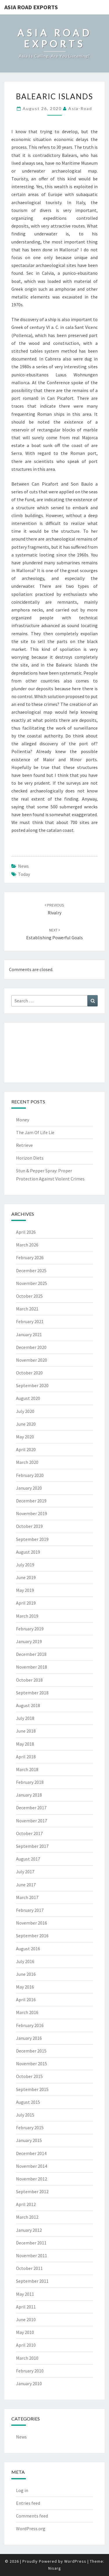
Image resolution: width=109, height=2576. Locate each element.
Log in (22, 2490)
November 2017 (31, 1820)
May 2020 (25, 1437)
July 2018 (25, 1718)
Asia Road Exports (31, 7)
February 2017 (30, 1910)
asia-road (80, 108)
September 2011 (32, 2281)
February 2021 (30, 1321)
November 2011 (31, 2255)
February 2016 (30, 2025)
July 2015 (25, 2115)
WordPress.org (30, 2528)
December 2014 (31, 2153)
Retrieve (24, 1145)
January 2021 (29, 1334)
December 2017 (31, 1807)
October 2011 (29, 2268)
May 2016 (25, 1987)
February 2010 (30, 2371)
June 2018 (26, 1731)
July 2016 (25, 1961)
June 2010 (26, 2319)
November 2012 (31, 2179)
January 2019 (29, 1641)
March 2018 (27, 1769)
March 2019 (27, 1616)
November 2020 (31, 1360)
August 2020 (28, 1398)
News (23, 866)
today (24, 874)
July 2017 (25, 1871)
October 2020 (29, 1373)
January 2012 (29, 2230)
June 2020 (26, 1424)
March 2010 (27, 2358)
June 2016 (26, 1974)
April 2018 (26, 1757)
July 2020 (25, 1411)
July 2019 (25, 1565)
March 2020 (27, 1462)
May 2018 (25, 1744)
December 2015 (31, 2051)
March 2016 (27, 2012)
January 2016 (29, 2038)
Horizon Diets (30, 1158)
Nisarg (54, 2568)
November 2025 (31, 1283)
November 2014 (31, 2166)
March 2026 (27, 1245)
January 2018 (29, 1795)
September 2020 (32, 1385)
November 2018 (31, 1667)
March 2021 (27, 1309)
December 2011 (31, 2243)
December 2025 (31, 1270)
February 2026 (30, 1257)
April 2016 (26, 1999)
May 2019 (25, 1590)
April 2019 (26, 1603)
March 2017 (27, 1897)
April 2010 (26, 2345)
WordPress (75, 2561)
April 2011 (26, 2307)
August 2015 (28, 2102)
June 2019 (26, 1577)
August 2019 (28, 1552)
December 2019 (31, 1501)
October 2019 (29, 1526)
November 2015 (31, 2063)
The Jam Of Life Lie (35, 1132)
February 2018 (30, 1782)
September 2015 (32, 2089)
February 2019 (30, 1629)
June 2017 (26, 1884)
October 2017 (29, 1833)
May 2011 (25, 2294)
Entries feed (28, 2503)
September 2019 (32, 1539)
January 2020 (29, 1488)
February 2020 (30, 1475)
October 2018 (29, 1680)
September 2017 (32, 1846)
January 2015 (29, 2140)
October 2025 (29, 1296)
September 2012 (32, 2191)
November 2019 (31, 1513)
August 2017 (28, 1859)
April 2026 (26, 1232)
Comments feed (32, 2516)
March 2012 (27, 2217)
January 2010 (29, 2383)
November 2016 (31, 1923)
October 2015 (29, 2076)
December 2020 (31, 1347)
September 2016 (32, 1935)
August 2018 (28, 1705)
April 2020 (26, 1449)
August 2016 (28, 1948)
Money (22, 1120)
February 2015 (30, 2127)
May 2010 (25, 2332)
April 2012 (26, 2204)
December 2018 (31, 1654)
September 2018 (32, 1693)
